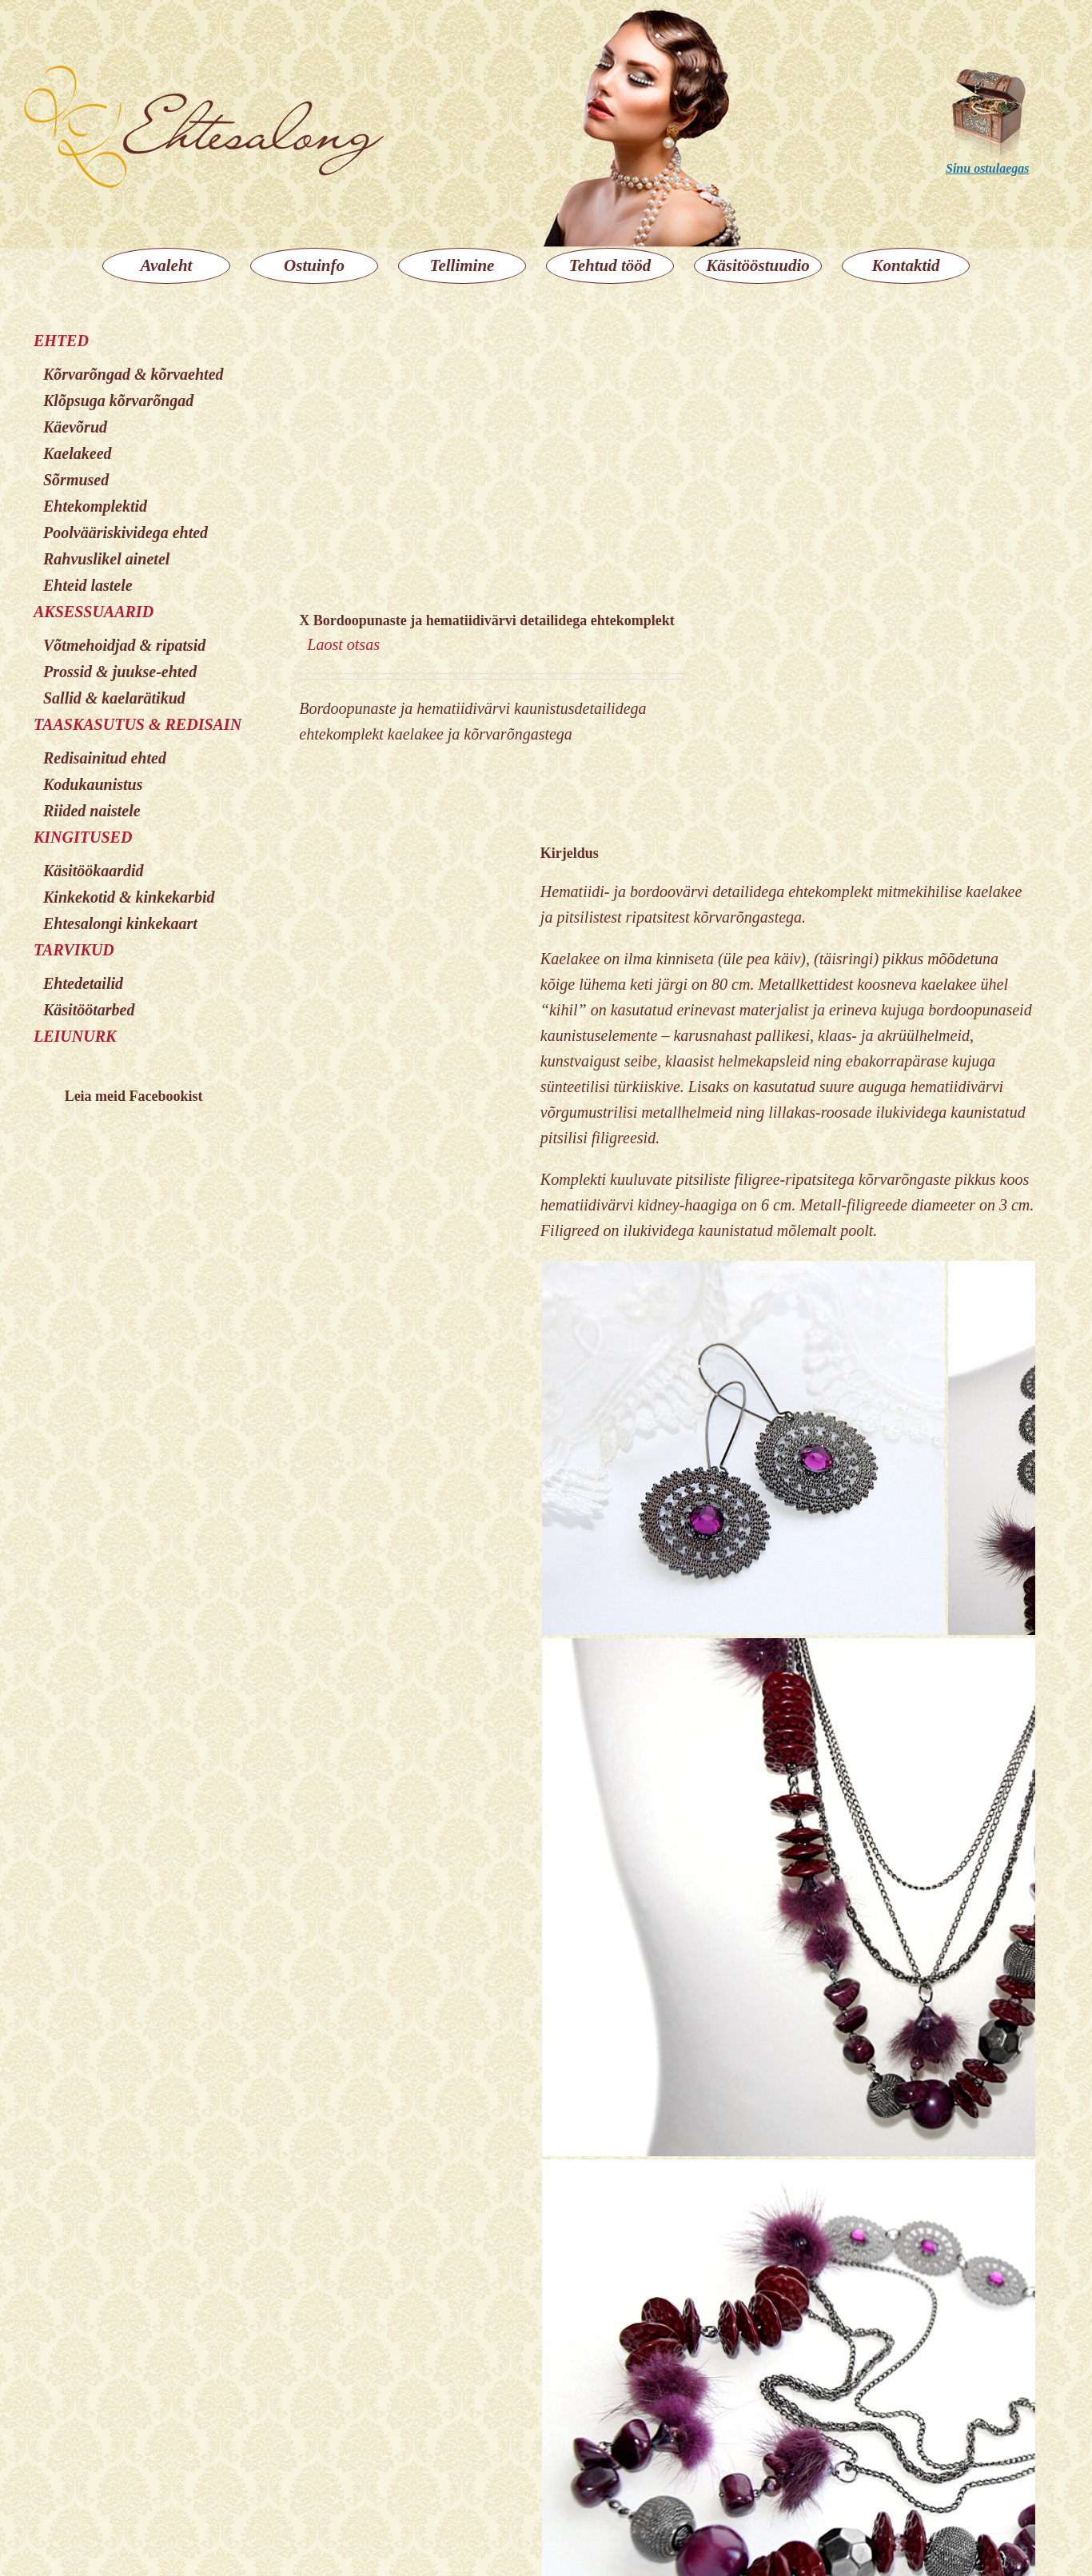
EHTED (61, 340)
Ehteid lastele (88, 585)
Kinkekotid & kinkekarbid (128, 897)
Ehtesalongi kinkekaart (120, 923)
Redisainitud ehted (104, 758)
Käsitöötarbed (88, 1010)
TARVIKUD (74, 950)
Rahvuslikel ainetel (106, 559)
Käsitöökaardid (93, 870)
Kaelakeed (77, 453)
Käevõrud (75, 427)
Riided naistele (92, 810)
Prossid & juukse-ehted (120, 671)
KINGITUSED (83, 837)
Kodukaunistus (93, 784)
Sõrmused (76, 479)
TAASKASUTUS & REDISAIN (137, 724)
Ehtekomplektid (95, 506)
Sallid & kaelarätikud (114, 698)
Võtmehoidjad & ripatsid (124, 645)
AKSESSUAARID (93, 611)
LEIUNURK (75, 1036)
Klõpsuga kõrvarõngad (118, 400)
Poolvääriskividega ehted (125, 532)
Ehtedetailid (83, 983)
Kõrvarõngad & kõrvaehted (133, 374)
